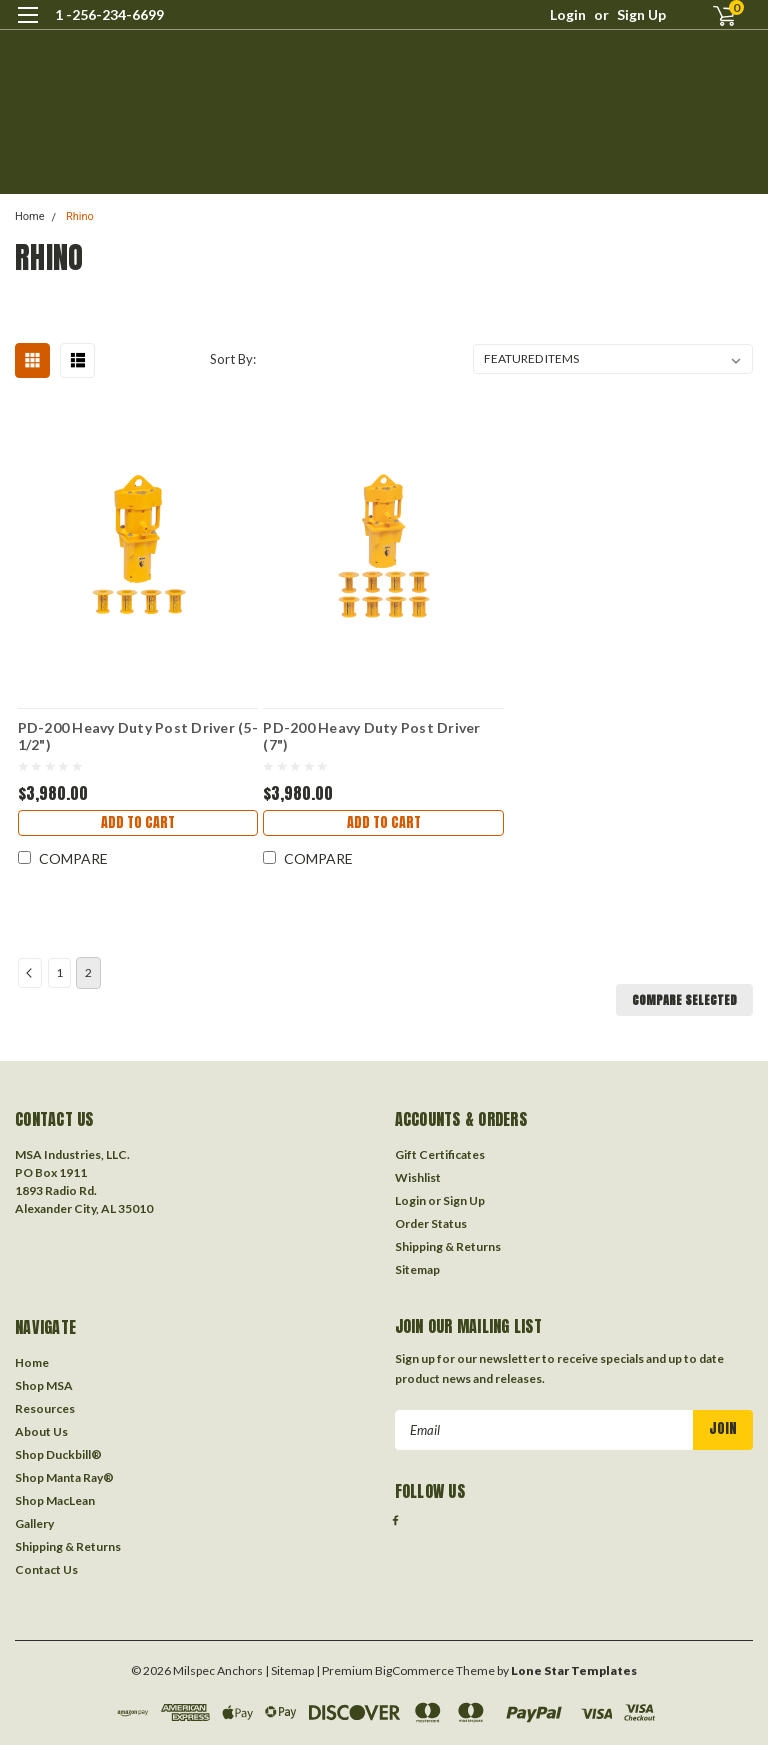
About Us (41, 1431)
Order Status (431, 1223)
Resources (45, 1408)
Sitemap (417, 1269)
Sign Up (641, 14)
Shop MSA (44, 1385)
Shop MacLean (55, 1500)
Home (30, 216)
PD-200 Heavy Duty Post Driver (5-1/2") (138, 736)
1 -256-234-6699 (109, 14)
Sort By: (233, 359)
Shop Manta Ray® (64, 1477)
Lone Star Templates (574, 1670)
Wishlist (418, 1177)
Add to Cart (138, 822)
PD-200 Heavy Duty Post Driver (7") (371, 736)
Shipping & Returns (448, 1246)
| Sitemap (289, 1670)
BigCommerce (414, 1670)
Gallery (34, 1523)
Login (568, 14)
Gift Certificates (440, 1154)
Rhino (80, 216)
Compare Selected (684, 1000)
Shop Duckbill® (58, 1454)
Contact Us (46, 1569)
